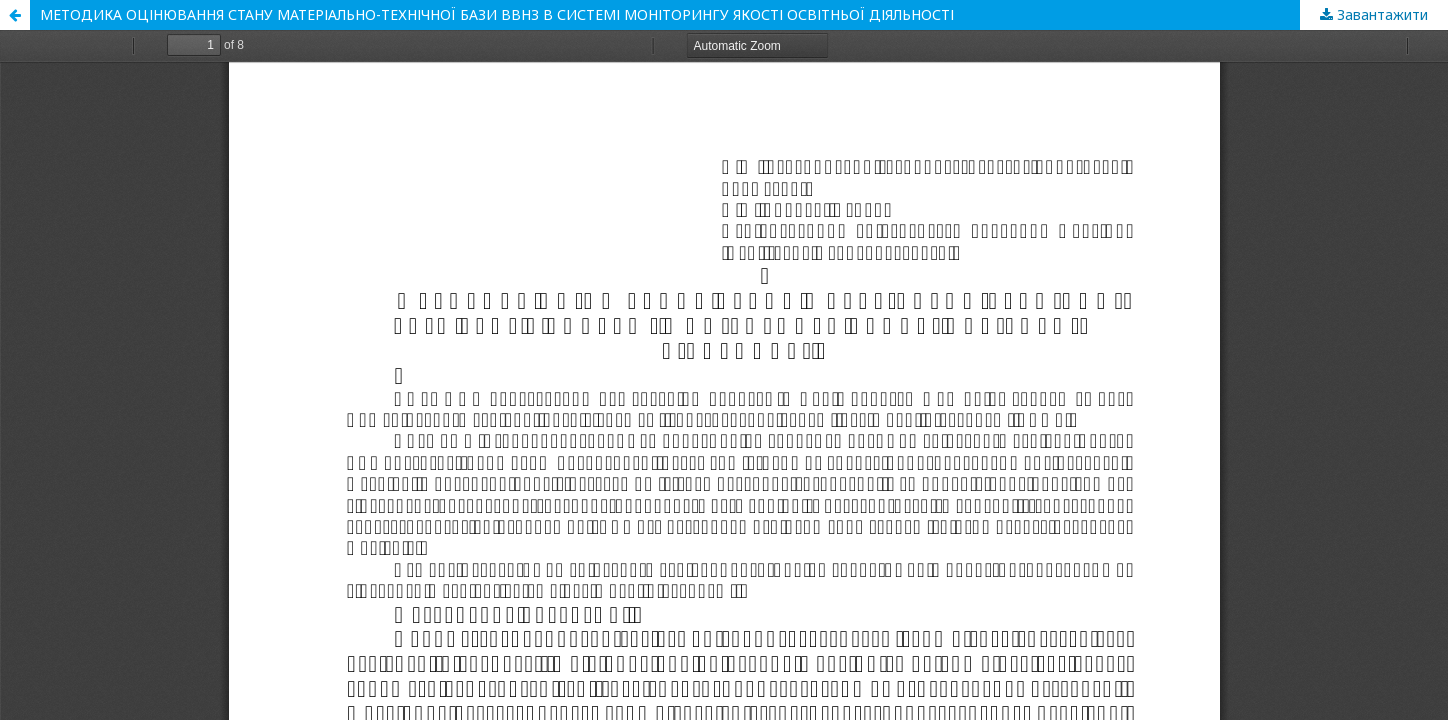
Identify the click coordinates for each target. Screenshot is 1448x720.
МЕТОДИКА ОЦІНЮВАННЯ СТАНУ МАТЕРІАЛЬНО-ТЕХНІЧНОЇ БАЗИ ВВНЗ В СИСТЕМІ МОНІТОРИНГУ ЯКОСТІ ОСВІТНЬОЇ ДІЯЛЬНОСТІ (497, 14)
